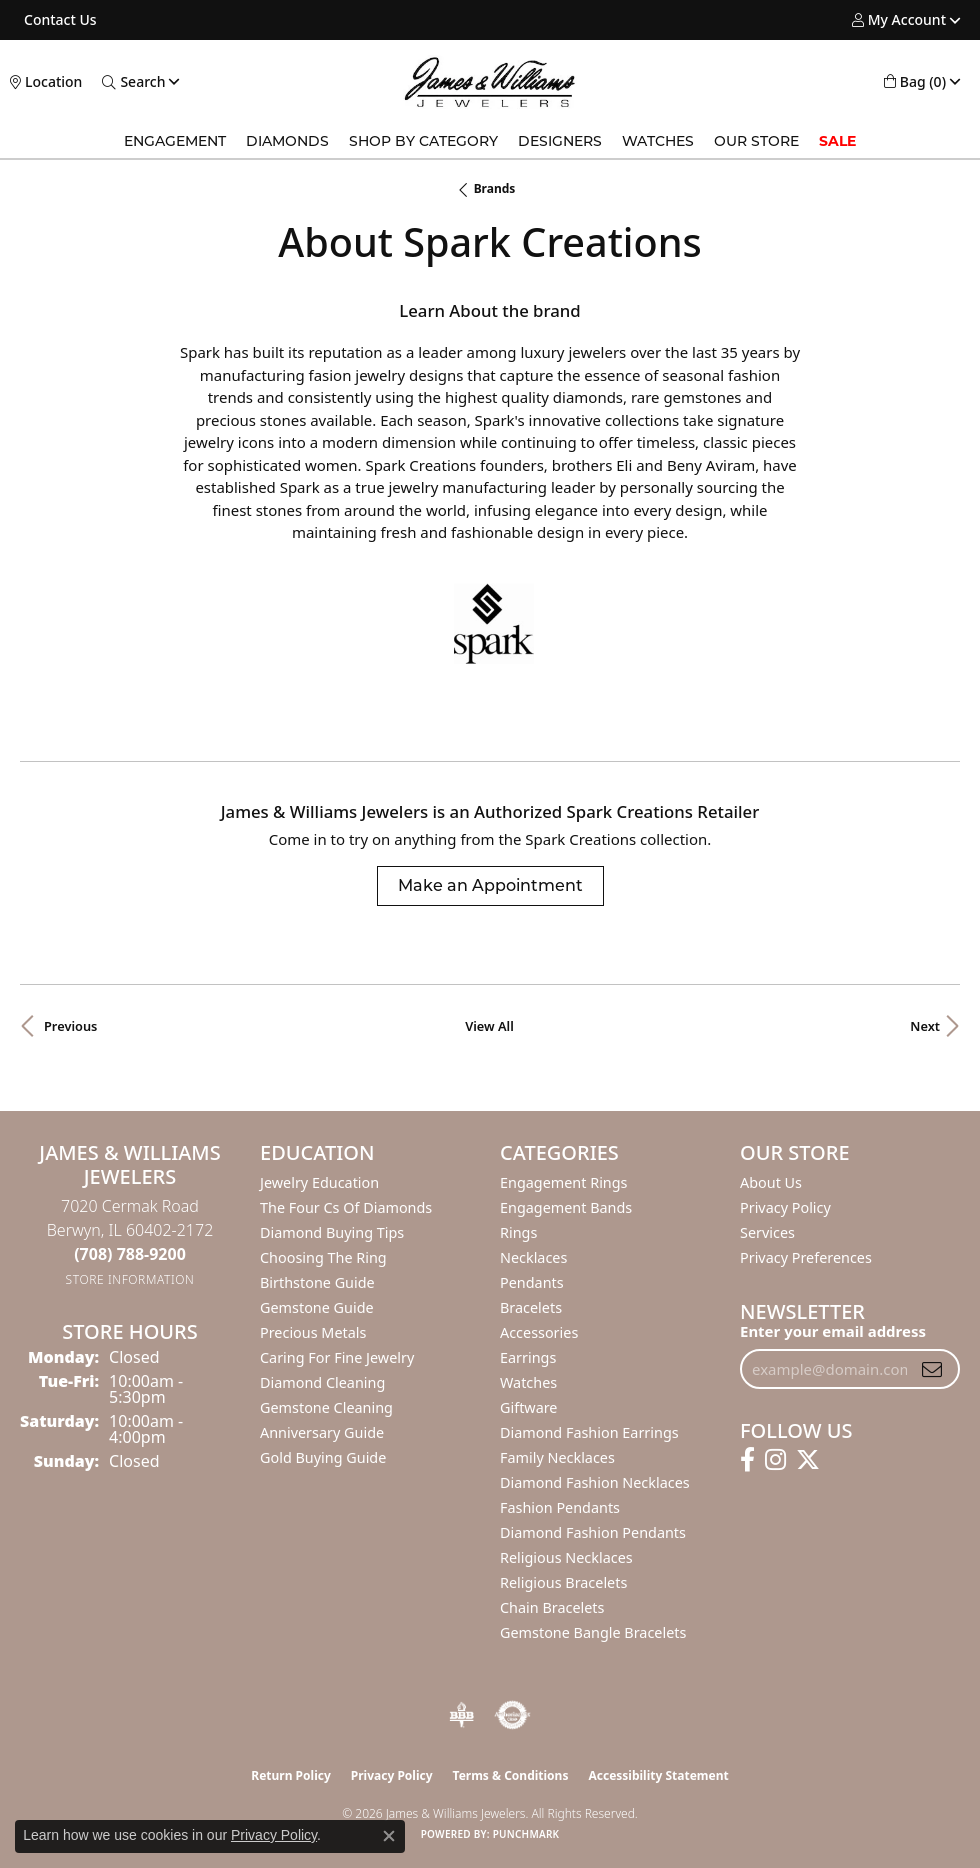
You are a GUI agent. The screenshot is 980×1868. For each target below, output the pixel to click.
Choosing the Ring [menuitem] (323, 1257)
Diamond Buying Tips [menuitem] (332, 1232)
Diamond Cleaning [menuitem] (322, 1382)
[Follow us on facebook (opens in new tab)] (747, 1460)
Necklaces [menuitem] (533, 1257)
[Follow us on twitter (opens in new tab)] (808, 1460)
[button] (899, 20)
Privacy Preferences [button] (806, 1257)
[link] (58, 20)
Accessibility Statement (658, 1775)
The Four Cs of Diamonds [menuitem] (346, 1207)
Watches (658, 141)
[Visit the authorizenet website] (512, 1715)
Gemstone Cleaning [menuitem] (326, 1407)
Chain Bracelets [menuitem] (552, 1607)
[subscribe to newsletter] (932, 1369)
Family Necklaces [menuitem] (557, 1457)
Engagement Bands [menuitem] (566, 1207)
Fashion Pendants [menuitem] (560, 1507)
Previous (70, 1026)
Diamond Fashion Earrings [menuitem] (589, 1432)
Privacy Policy (785, 1207)
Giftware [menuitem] (529, 1407)
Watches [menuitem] (528, 1382)
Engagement (175, 141)
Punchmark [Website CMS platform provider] (526, 1834)
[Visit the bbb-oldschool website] (461, 1715)
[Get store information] (130, 1279)
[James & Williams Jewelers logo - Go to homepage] (490, 82)
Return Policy (291, 1775)
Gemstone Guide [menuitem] (317, 1307)
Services (767, 1232)
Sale (837, 141)
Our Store (756, 141)
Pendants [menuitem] (532, 1282)
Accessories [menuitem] (539, 1332)
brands (495, 188)
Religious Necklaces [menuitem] (566, 1557)
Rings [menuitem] (518, 1232)
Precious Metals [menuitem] (313, 1332)
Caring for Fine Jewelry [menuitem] (337, 1357)
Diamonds (287, 141)
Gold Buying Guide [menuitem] (323, 1457)
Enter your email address (833, 1331)
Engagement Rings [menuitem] (564, 1182)
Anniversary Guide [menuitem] (322, 1432)
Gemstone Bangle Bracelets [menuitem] (593, 1632)
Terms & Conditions (511, 1775)
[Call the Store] (130, 1254)
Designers (560, 141)
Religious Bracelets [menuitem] (563, 1582)
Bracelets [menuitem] (531, 1307)
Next (925, 1026)
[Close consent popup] (389, 1836)
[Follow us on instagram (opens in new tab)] (775, 1460)
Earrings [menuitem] (528, 1357)
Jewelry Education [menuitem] (319, 1182)
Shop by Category (423, 141)
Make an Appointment (490, 885)
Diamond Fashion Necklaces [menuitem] (595, 1482)
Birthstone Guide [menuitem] (317, 1282)
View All (489, 1026)
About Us (771, 1182)
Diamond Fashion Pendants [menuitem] (593, 1532)
